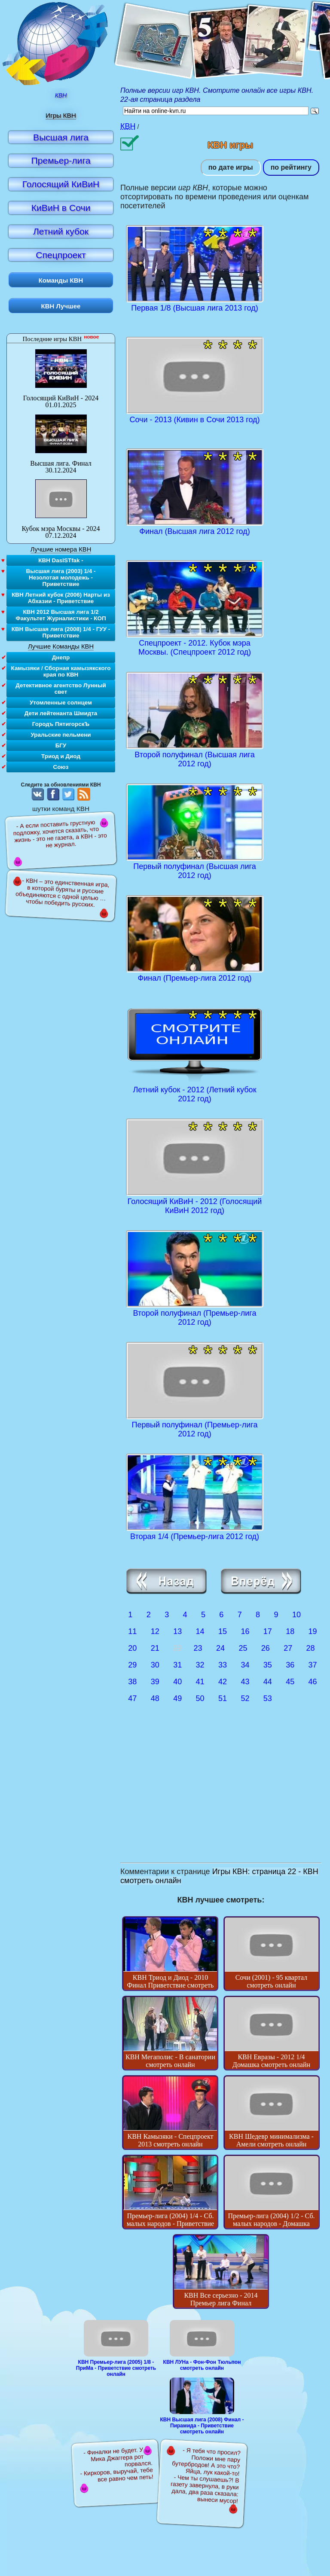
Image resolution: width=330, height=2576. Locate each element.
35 (267, 1665)
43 (245, 1681)
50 (200, 1698)
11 (132, 1631)
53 (267, 1698)
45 (290, 1681)
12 (155, 1631)
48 (155, 1698)
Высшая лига (61, 137)
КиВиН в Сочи (60, 208)
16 (245, 1631)
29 (132, 1665)
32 (200, 1665)
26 (265, 1648)
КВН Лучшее (61, 306)
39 (155, 1681)
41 (200, 1681)
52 (245, 1698)
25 (242, 1648)
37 (313, 1665)
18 (290, 1631)
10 (296, 1614)
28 (310, 1648)
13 (177, 1631)
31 (177, 1665)
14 (200, 1631)
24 (220, 1648)
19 (313, 1631)
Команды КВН (61, 280)
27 (288, 1648)
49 (177, 1698)
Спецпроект (61, 255)
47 (132, 1698)
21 (155, 1648)
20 (132, 1648)
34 (245, 1665)
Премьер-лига (61, 160)
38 (132, 1681)
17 (267, 1631)
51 (222, 1698)
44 (267, 1681)
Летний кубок (61, 231)
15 (222, 1631)
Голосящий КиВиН (61, 184)
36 (290, 1665)
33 (222, 1665)
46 (313, 1681)
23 (198, 1648)
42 (222, 1681)
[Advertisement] (220, 1794)
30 (155, 1665)
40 (177, 1681)
